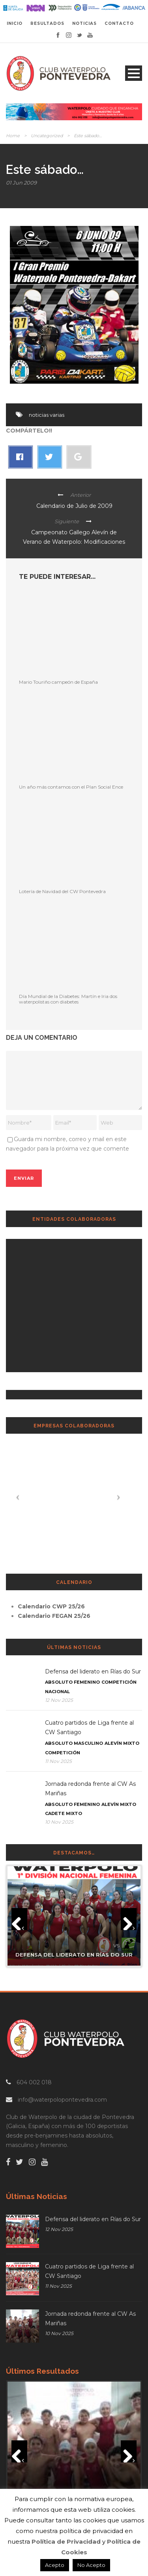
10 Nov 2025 (59, 1822)
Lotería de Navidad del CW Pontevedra (62, 891)
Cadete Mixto (63, 1813)
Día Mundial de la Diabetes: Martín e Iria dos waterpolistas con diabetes (68, 999)
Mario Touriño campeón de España (58, 682)
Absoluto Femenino (72, 1682)
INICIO (14, 23)
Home (13, 135)
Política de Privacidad (66, 2541)
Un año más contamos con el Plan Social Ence (71, 787)
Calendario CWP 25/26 (51, 1606)
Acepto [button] (54, 2565)
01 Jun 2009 (21, 182)
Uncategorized (47, 135)
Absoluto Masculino (74, 1743)
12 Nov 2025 (59, 1700)
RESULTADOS (47, 23)
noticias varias (46, 415)
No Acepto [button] (91, 2565)
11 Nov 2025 (58, 1761)
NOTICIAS (84, 23)
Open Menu (133, 73)
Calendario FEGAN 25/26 (54, 1615)
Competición (119, 1682)
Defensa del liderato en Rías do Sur (93, 1671)
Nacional (57, 1691)
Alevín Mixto (122, 1743)
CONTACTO (119, 23)
